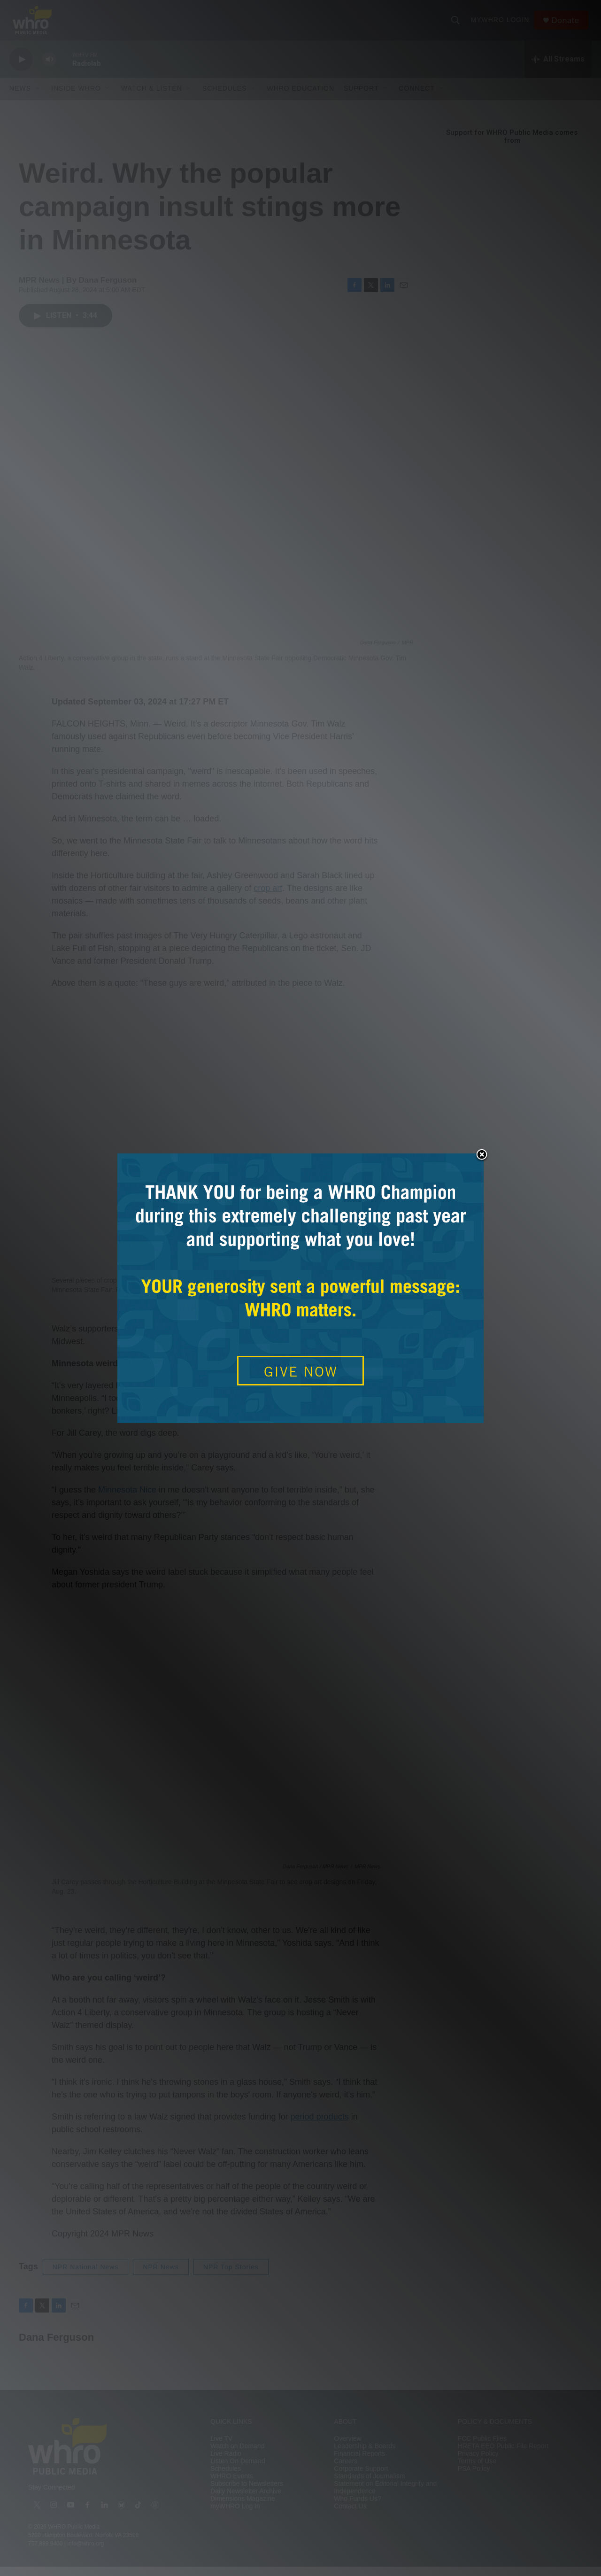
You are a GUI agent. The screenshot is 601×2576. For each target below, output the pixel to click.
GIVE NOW (301, 1371)
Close (482, 1155)
